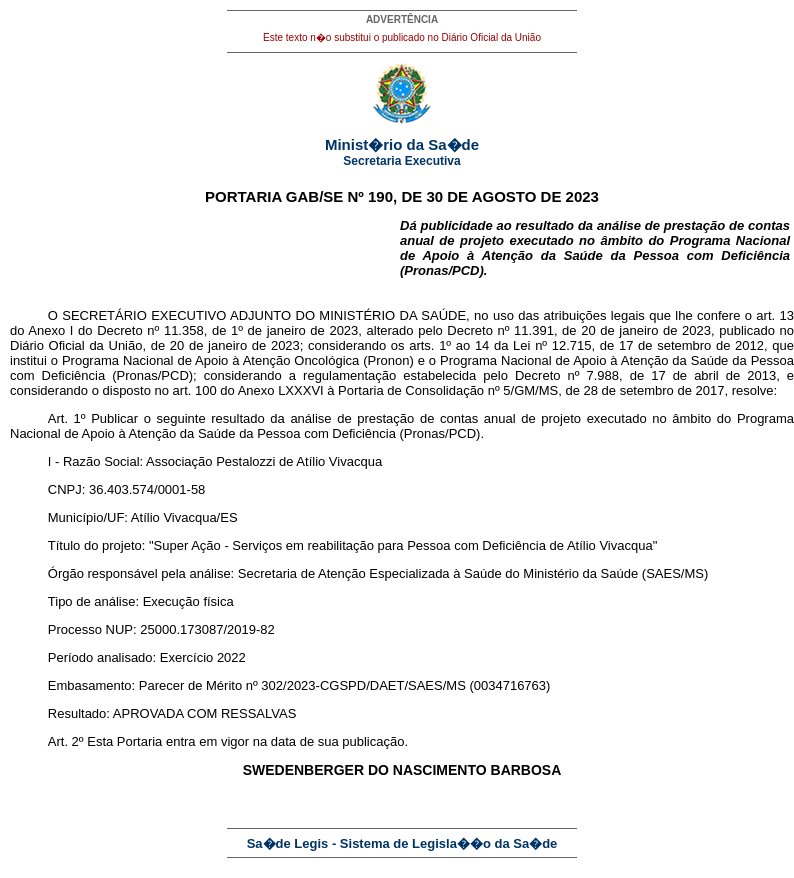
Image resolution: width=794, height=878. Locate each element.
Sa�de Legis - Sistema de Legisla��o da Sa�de (402, 843)
